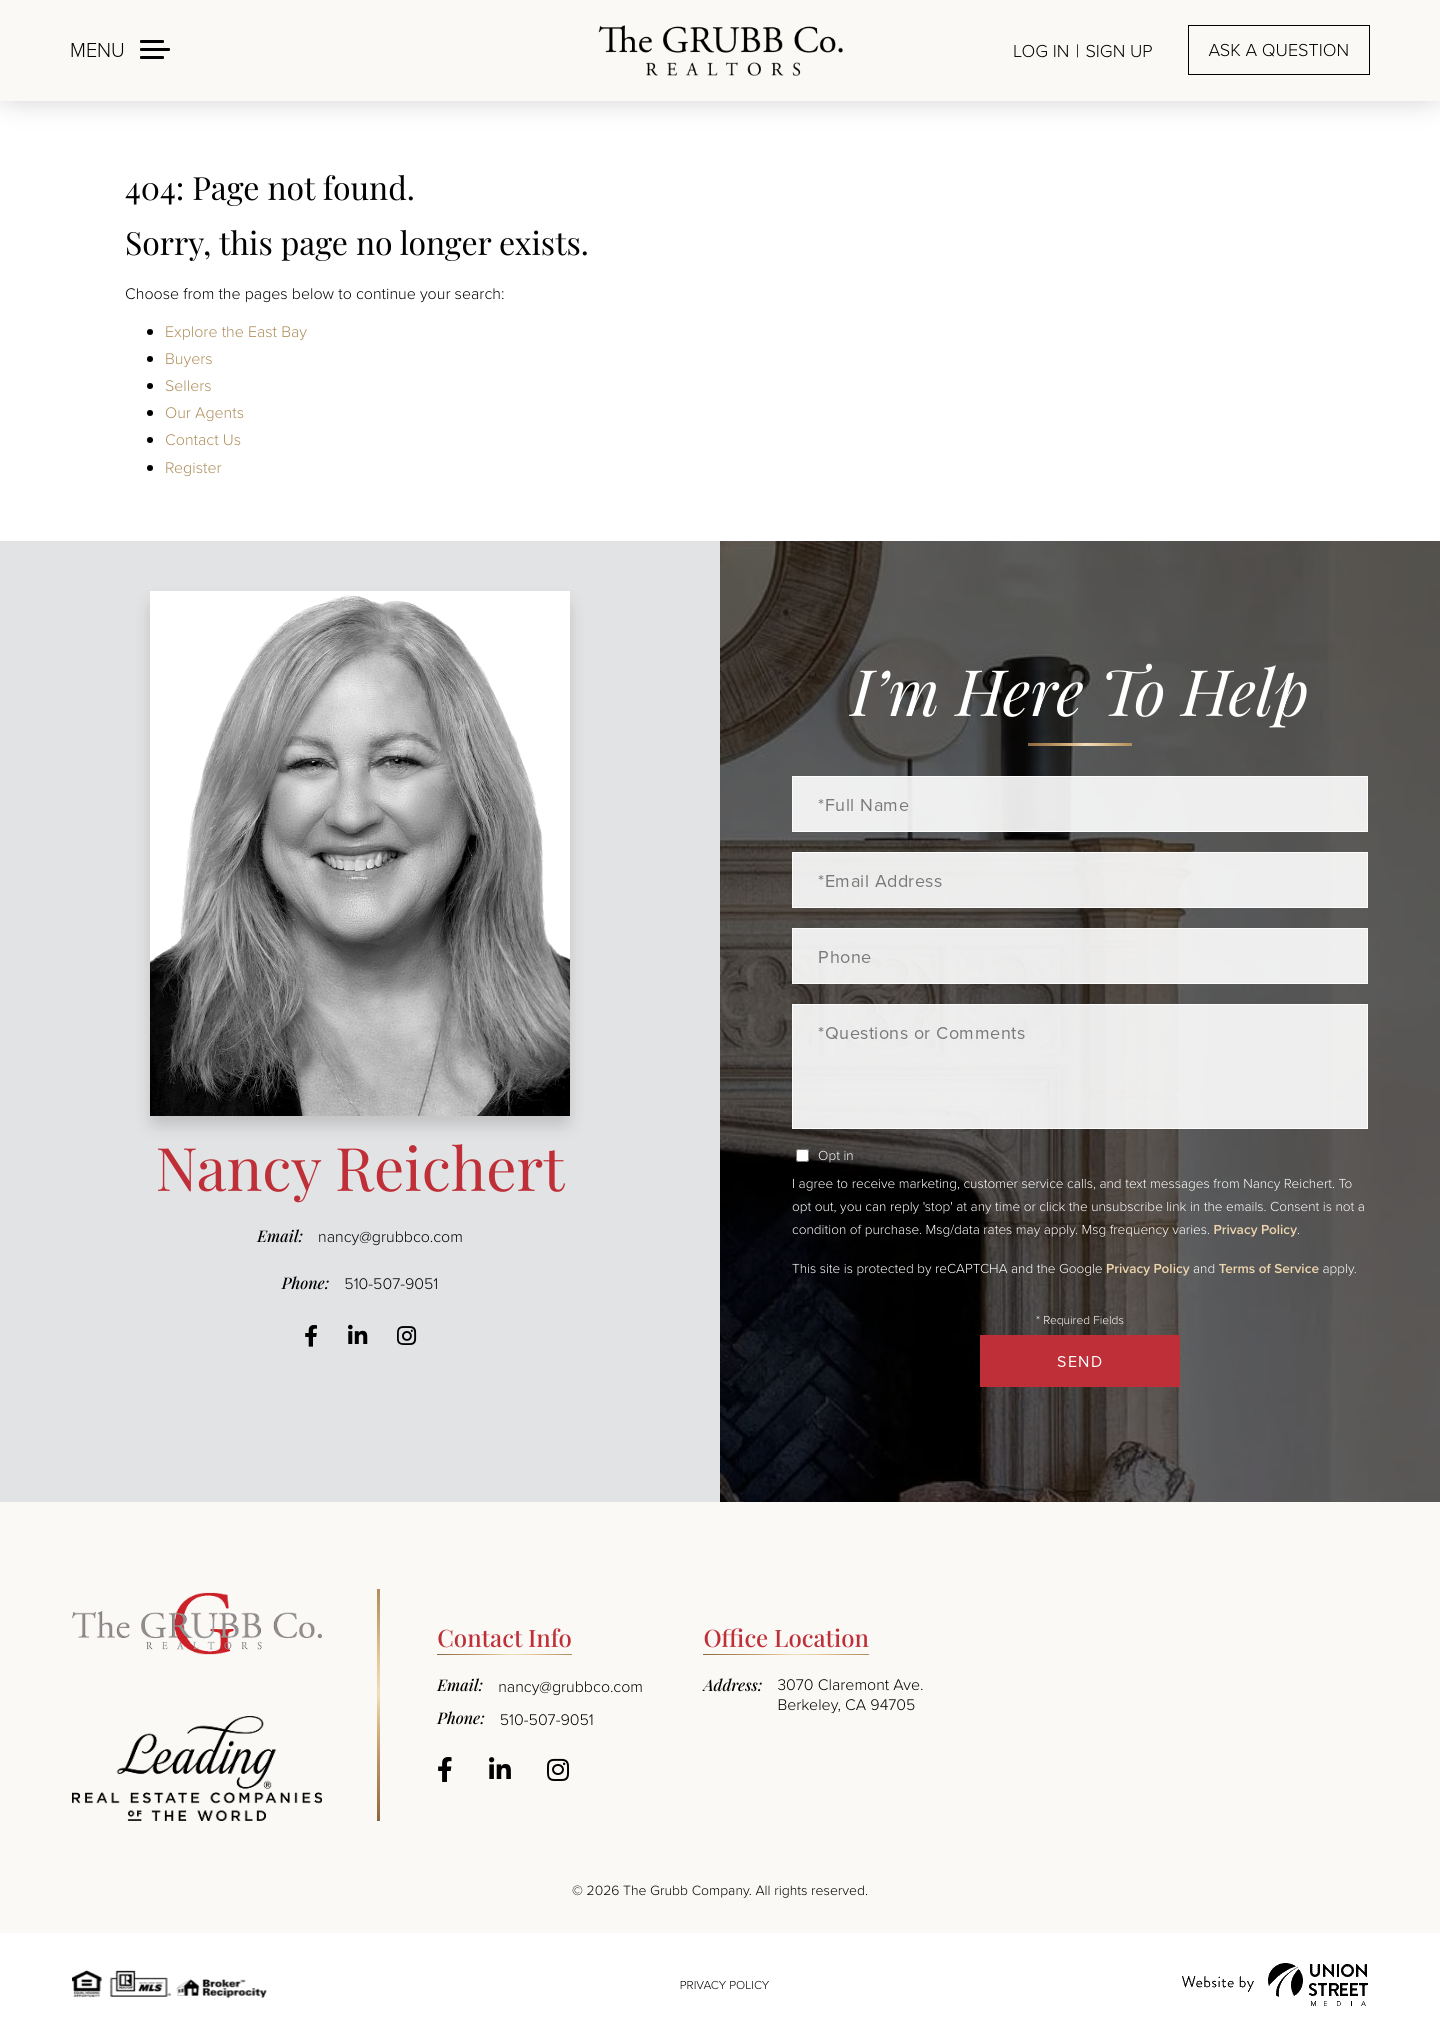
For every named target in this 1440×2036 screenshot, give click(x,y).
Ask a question (1279, 50)
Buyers (189, 358)
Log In (1041, 51)
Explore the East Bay (236, 331)
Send (1080, 1361)
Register (193, 467)
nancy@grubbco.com (390, 1236)
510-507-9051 (391, 1283)
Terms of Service (1269, 1268)
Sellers (188, 385)
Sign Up (1118, 51)
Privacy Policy (1255, 1229)
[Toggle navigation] (120, 49)
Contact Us (203, 439)
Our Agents (204, 412)
